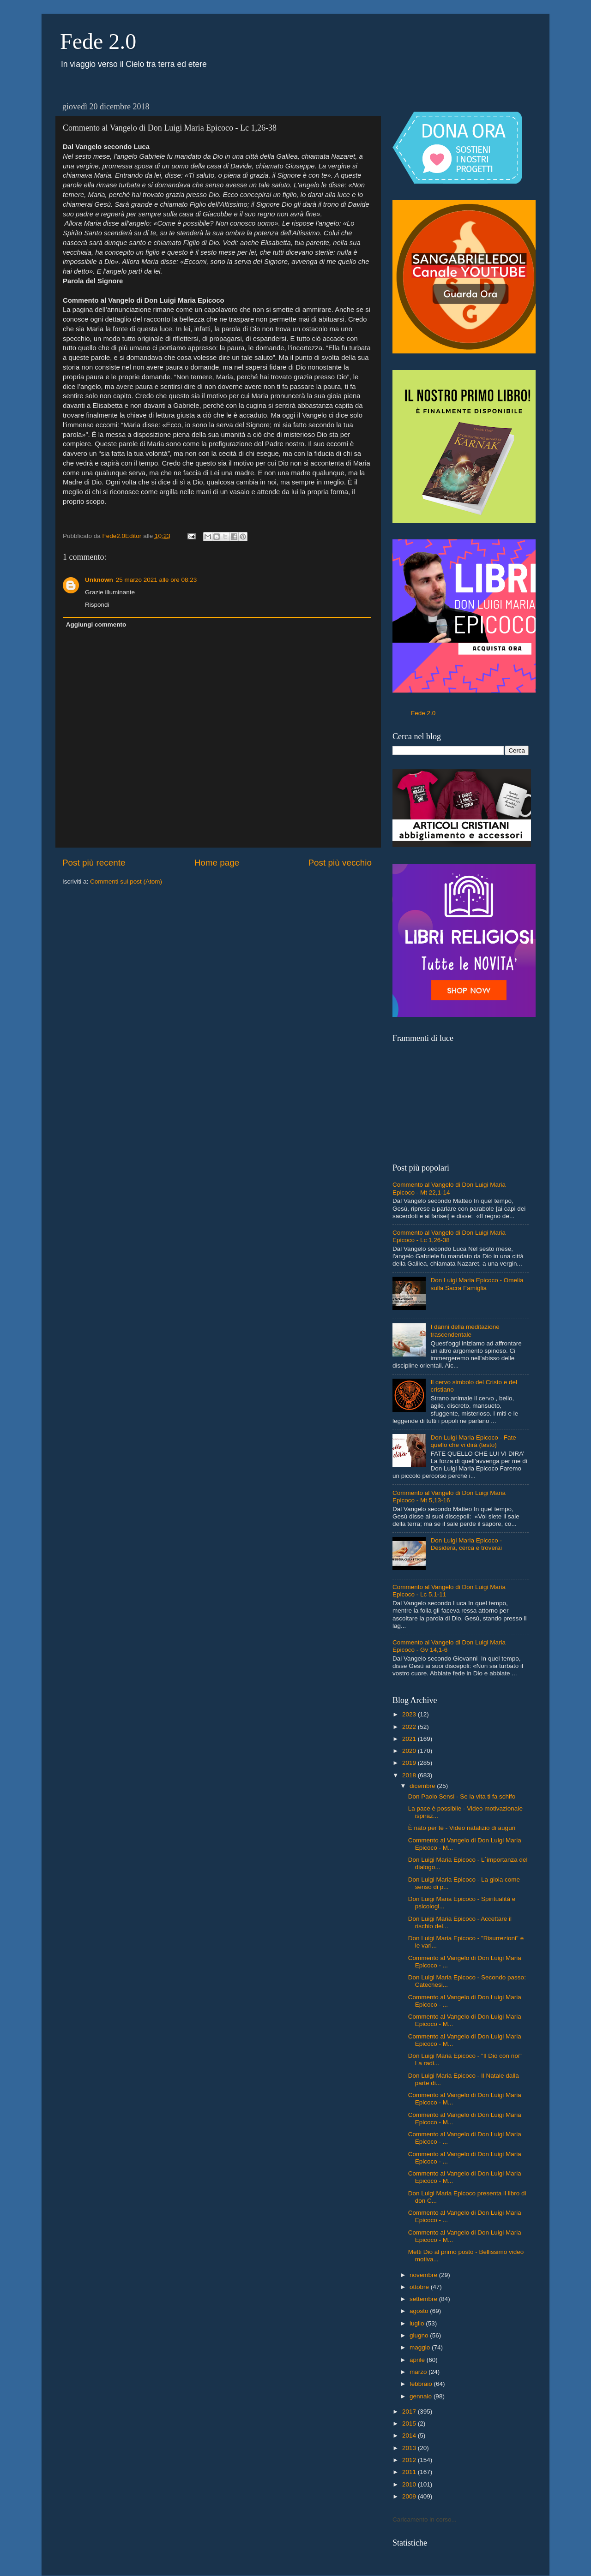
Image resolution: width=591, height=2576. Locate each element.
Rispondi (97, 604)
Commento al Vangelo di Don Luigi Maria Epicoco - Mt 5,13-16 (449, 1496)
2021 (410, 1738)
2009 (410, 2496)
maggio (421, 2347)
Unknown (99, 579)
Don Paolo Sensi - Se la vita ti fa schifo (462, 1796)
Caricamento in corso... (424, 2519)
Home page (217, 862)
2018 (410, 1775)
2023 (410, 1714)
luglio (418, 2323)
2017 (410, 2411)
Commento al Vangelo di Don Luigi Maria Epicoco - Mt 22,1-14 (449, 1188)
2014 (410, 2435)
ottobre (420, 2286)
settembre (424, 2298)
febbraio (422, 2383)
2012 (410, 2459)
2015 (410, 2423)
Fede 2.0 (98, 41)
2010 (410, 2484)
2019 (410, 1762)
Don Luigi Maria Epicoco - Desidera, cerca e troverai (466, 1544)
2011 (410, 2471)
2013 (410, 2448)
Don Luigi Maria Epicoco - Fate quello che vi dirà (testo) (473, 1441)
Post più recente (94, 862)
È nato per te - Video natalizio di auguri (461, 1827)
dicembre (423, 1785)
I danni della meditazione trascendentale (464, 1330)
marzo (419, 2371)
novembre (424, 2274)
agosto (420, 2310)
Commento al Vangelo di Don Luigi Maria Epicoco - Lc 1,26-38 (449, 1236)
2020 (410, 1750)
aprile (418, 2359)
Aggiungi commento (96, 624)
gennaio (422, 2396)
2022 (410, 1726)
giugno (420, 2335)
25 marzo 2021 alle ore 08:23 (156, 579)
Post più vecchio (340, 862)
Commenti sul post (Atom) (126, 881)
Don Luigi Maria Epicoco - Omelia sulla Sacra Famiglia (476, 1284)
